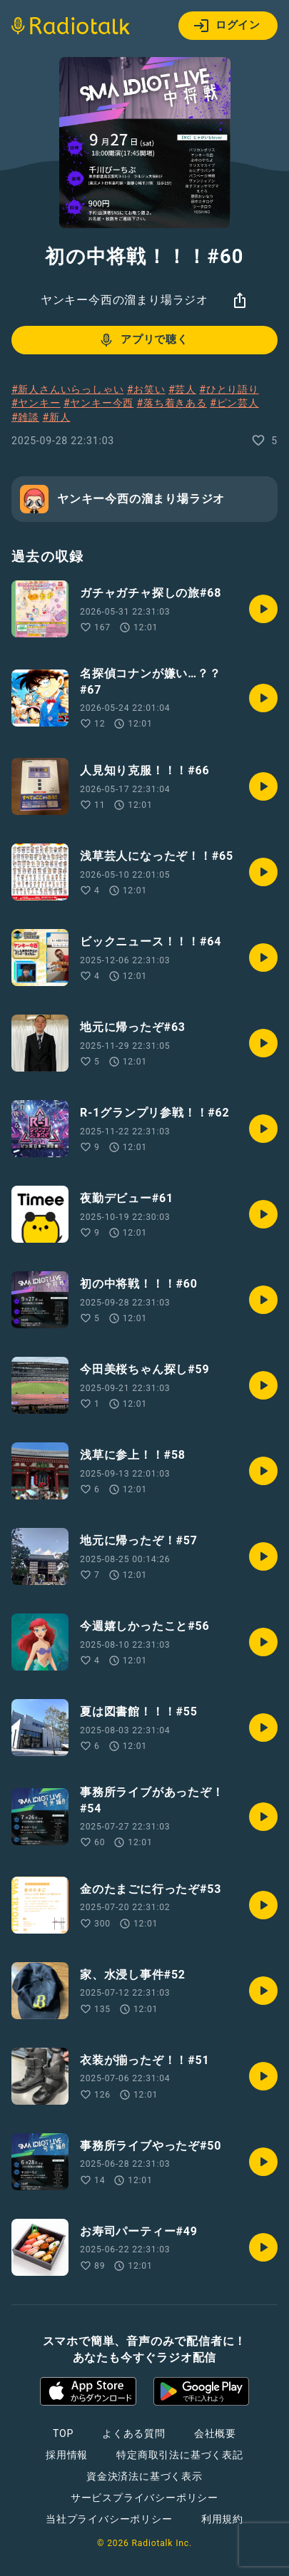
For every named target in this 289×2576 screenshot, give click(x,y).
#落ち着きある (172, 403)
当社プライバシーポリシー (109, 2519)
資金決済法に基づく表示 (144, 2476)
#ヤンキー (36, 403)
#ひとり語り (228, 389)
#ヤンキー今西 (98, 403)
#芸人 (182, 389)
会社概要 (215, 2433)
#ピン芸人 (234, 403)
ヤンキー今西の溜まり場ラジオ (124, 300)
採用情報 (67, 2454)
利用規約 (222, 2519)
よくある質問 (134, 2433)
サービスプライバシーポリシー (144, 2497)
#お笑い (146, 389)
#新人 (56, 417)
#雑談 (25, 417)
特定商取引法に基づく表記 (179, 2454)
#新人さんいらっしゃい (67, 389)
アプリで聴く (143, 340)
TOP (63, 2433)
